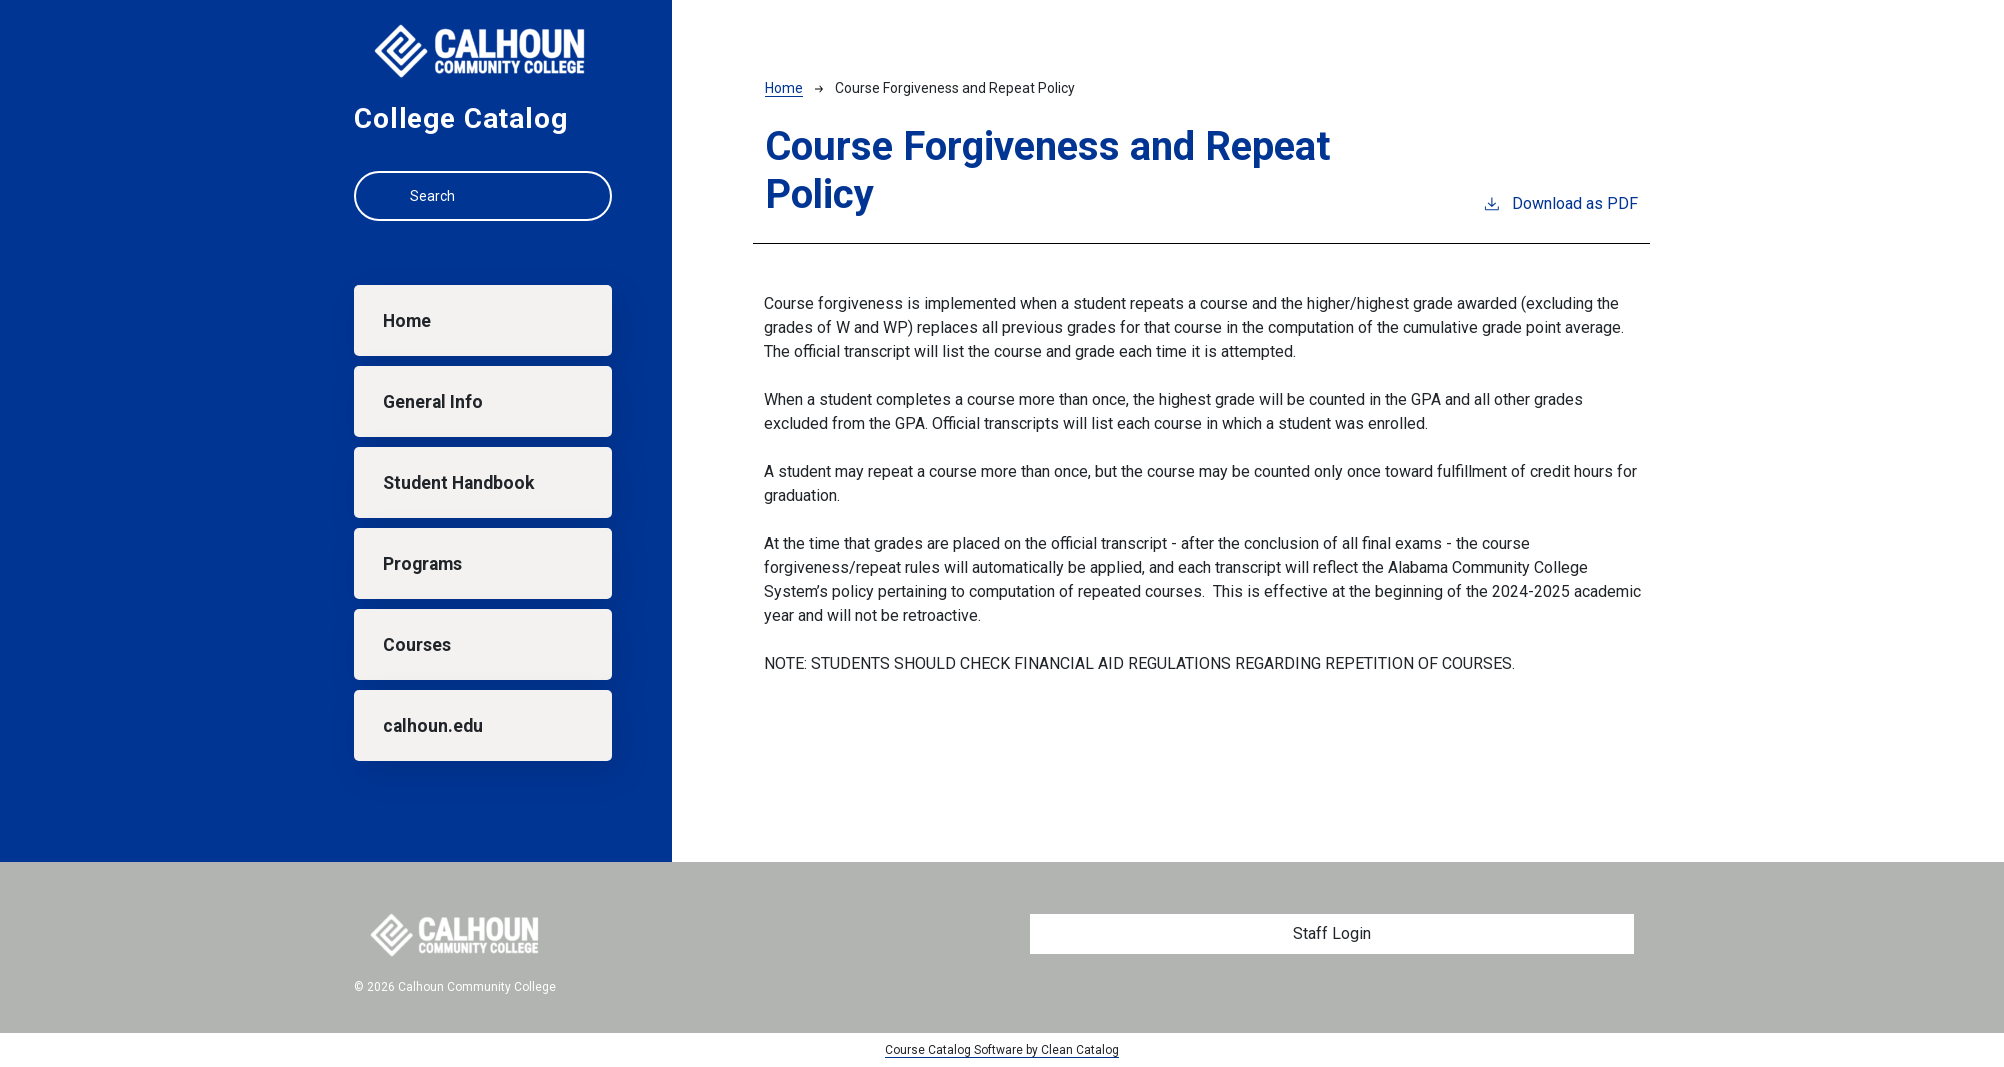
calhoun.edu (433, 726)
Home (407, 321)
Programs (422, 564)
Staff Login (1332, 933)
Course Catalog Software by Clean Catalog (1002, 1050)
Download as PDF (1560, 202)
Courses (417, 645)
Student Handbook (458, 483)
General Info (433, 402)
